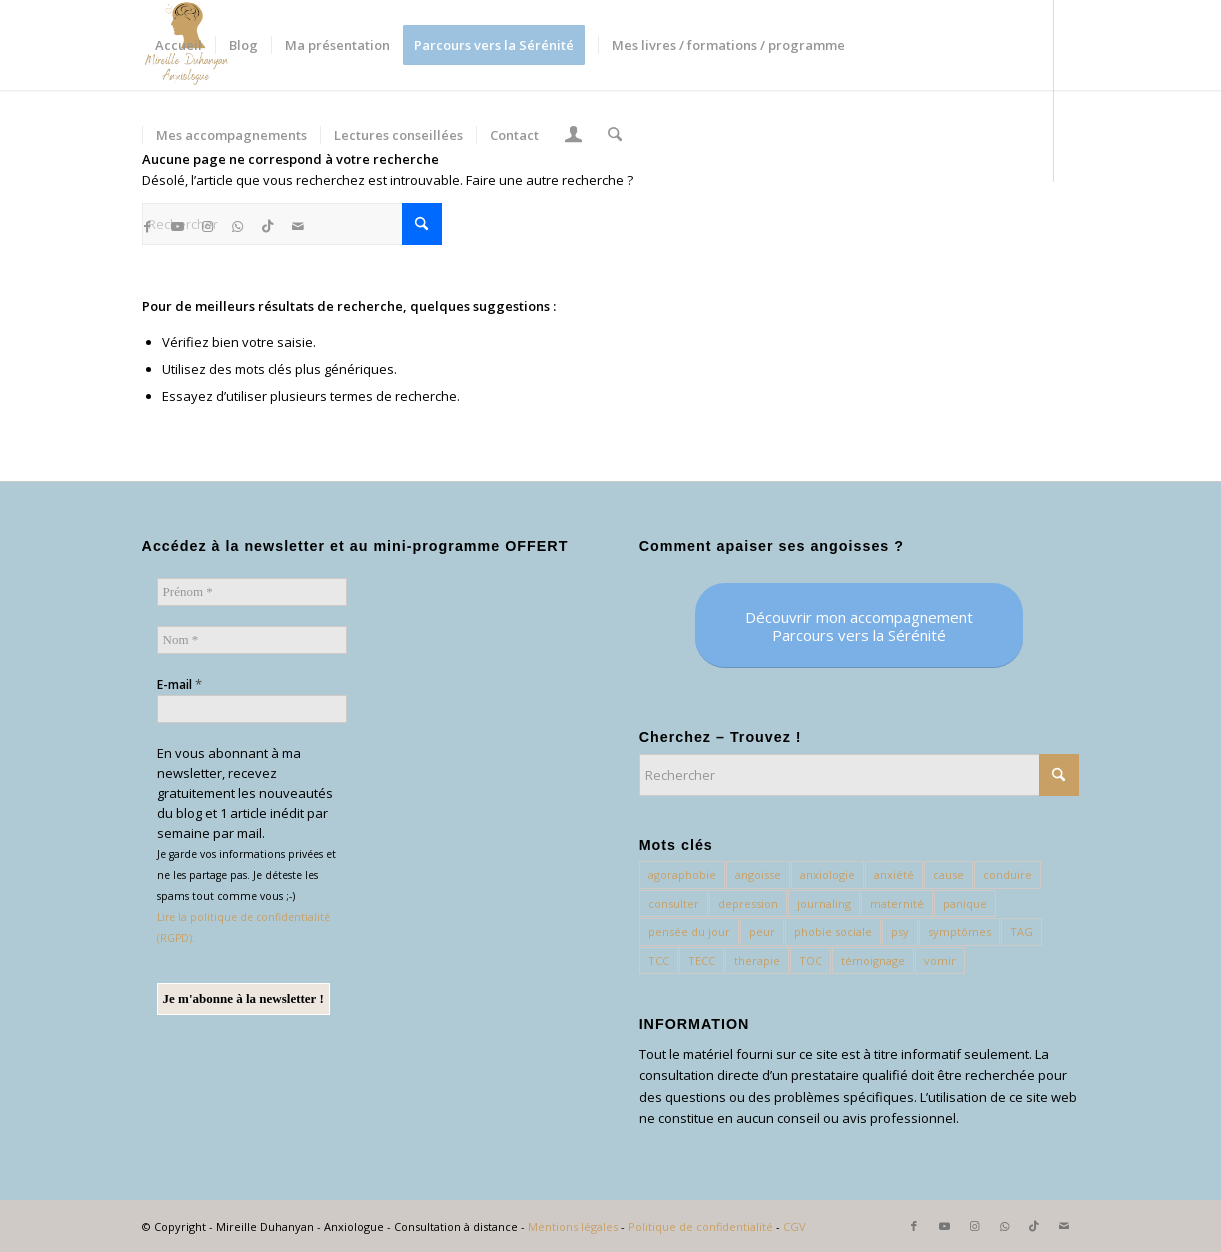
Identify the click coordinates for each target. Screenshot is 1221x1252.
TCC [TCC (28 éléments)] (658, 960)
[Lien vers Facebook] (148, 226)
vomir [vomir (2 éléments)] (940, 960)
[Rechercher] (613, 135)
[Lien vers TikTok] (268, 226)
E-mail (179, 684)
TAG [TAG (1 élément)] (1021, 931)
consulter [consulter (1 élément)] (673, 903)
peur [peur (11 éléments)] (762, 931)
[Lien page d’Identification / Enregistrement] (573, 137)
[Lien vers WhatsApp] (238, 226)
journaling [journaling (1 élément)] (824, 903)
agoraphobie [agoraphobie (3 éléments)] (682, 874)
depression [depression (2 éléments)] (748, 903)
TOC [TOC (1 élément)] (810, 960)
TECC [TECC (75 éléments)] (701, 960)
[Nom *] (252, 640)
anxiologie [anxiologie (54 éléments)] (827, 874)
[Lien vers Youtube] (178, 226)
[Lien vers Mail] (298, 226)
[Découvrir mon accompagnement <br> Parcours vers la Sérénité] (859, 625)
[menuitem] (178, 45)
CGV (794, 1226)
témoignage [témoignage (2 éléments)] (873, 960)
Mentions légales (573, 1226)
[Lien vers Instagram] (208, 226)
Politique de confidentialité (700, 1226)
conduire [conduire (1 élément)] (1007, 874)
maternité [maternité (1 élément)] (897, 903)
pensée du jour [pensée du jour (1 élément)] (689, 931)
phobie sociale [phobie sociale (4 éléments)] (833, 931)
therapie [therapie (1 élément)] (757, 960)
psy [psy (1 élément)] (900, 931)
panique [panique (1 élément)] (965, 903)
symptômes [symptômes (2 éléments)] (959, 931)
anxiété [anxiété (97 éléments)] (894, 874)
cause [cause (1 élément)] (948, 874)
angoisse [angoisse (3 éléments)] (758, 874)
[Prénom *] (252, 592)
